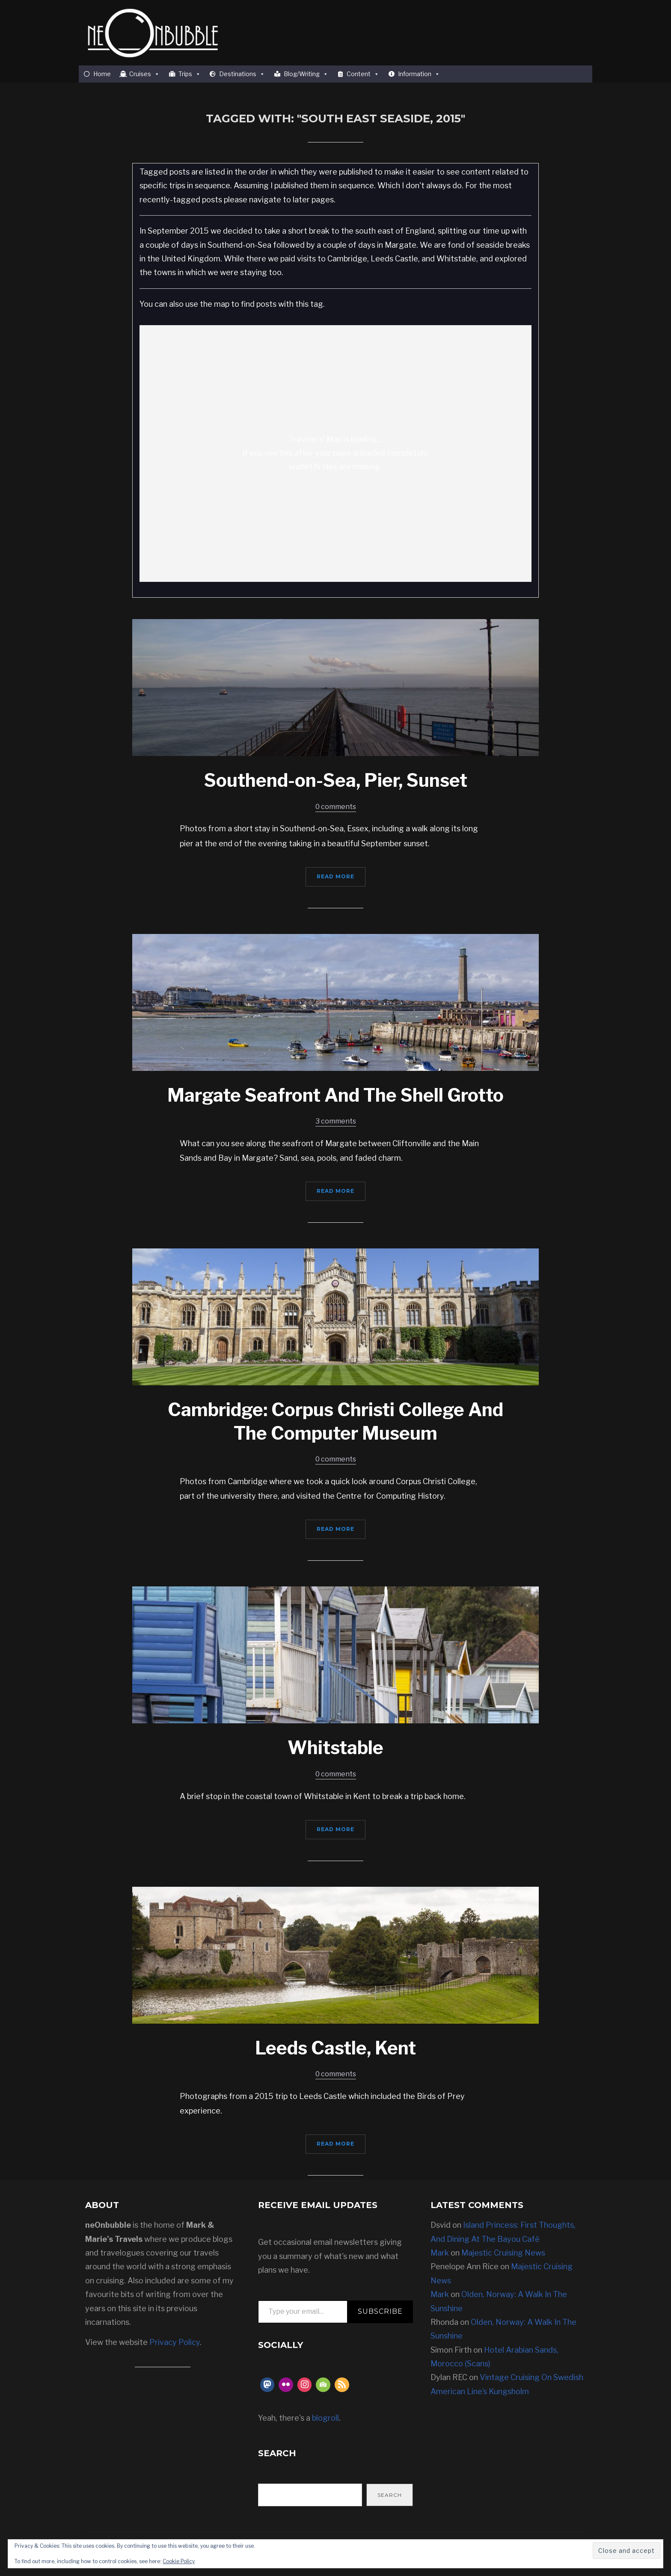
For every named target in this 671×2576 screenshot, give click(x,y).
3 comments (335, 1121)
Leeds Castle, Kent (335, 2048)
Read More (335, 876)
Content (363, 74)
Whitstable (335, 1747)
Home (102, 73)
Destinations (242, 74)
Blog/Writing (306, 74)
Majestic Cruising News (503, 2252)
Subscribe (380, 2311)
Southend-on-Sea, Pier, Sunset (335, 780)
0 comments (335, 807)
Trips (189, 74)
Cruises (144, 74)
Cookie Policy (179, 2561)
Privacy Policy (174, 2342)
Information (419, 74)
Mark (440, 2252)
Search (389, 2495)
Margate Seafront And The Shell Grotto (335, 1095)
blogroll (325, 2417)
